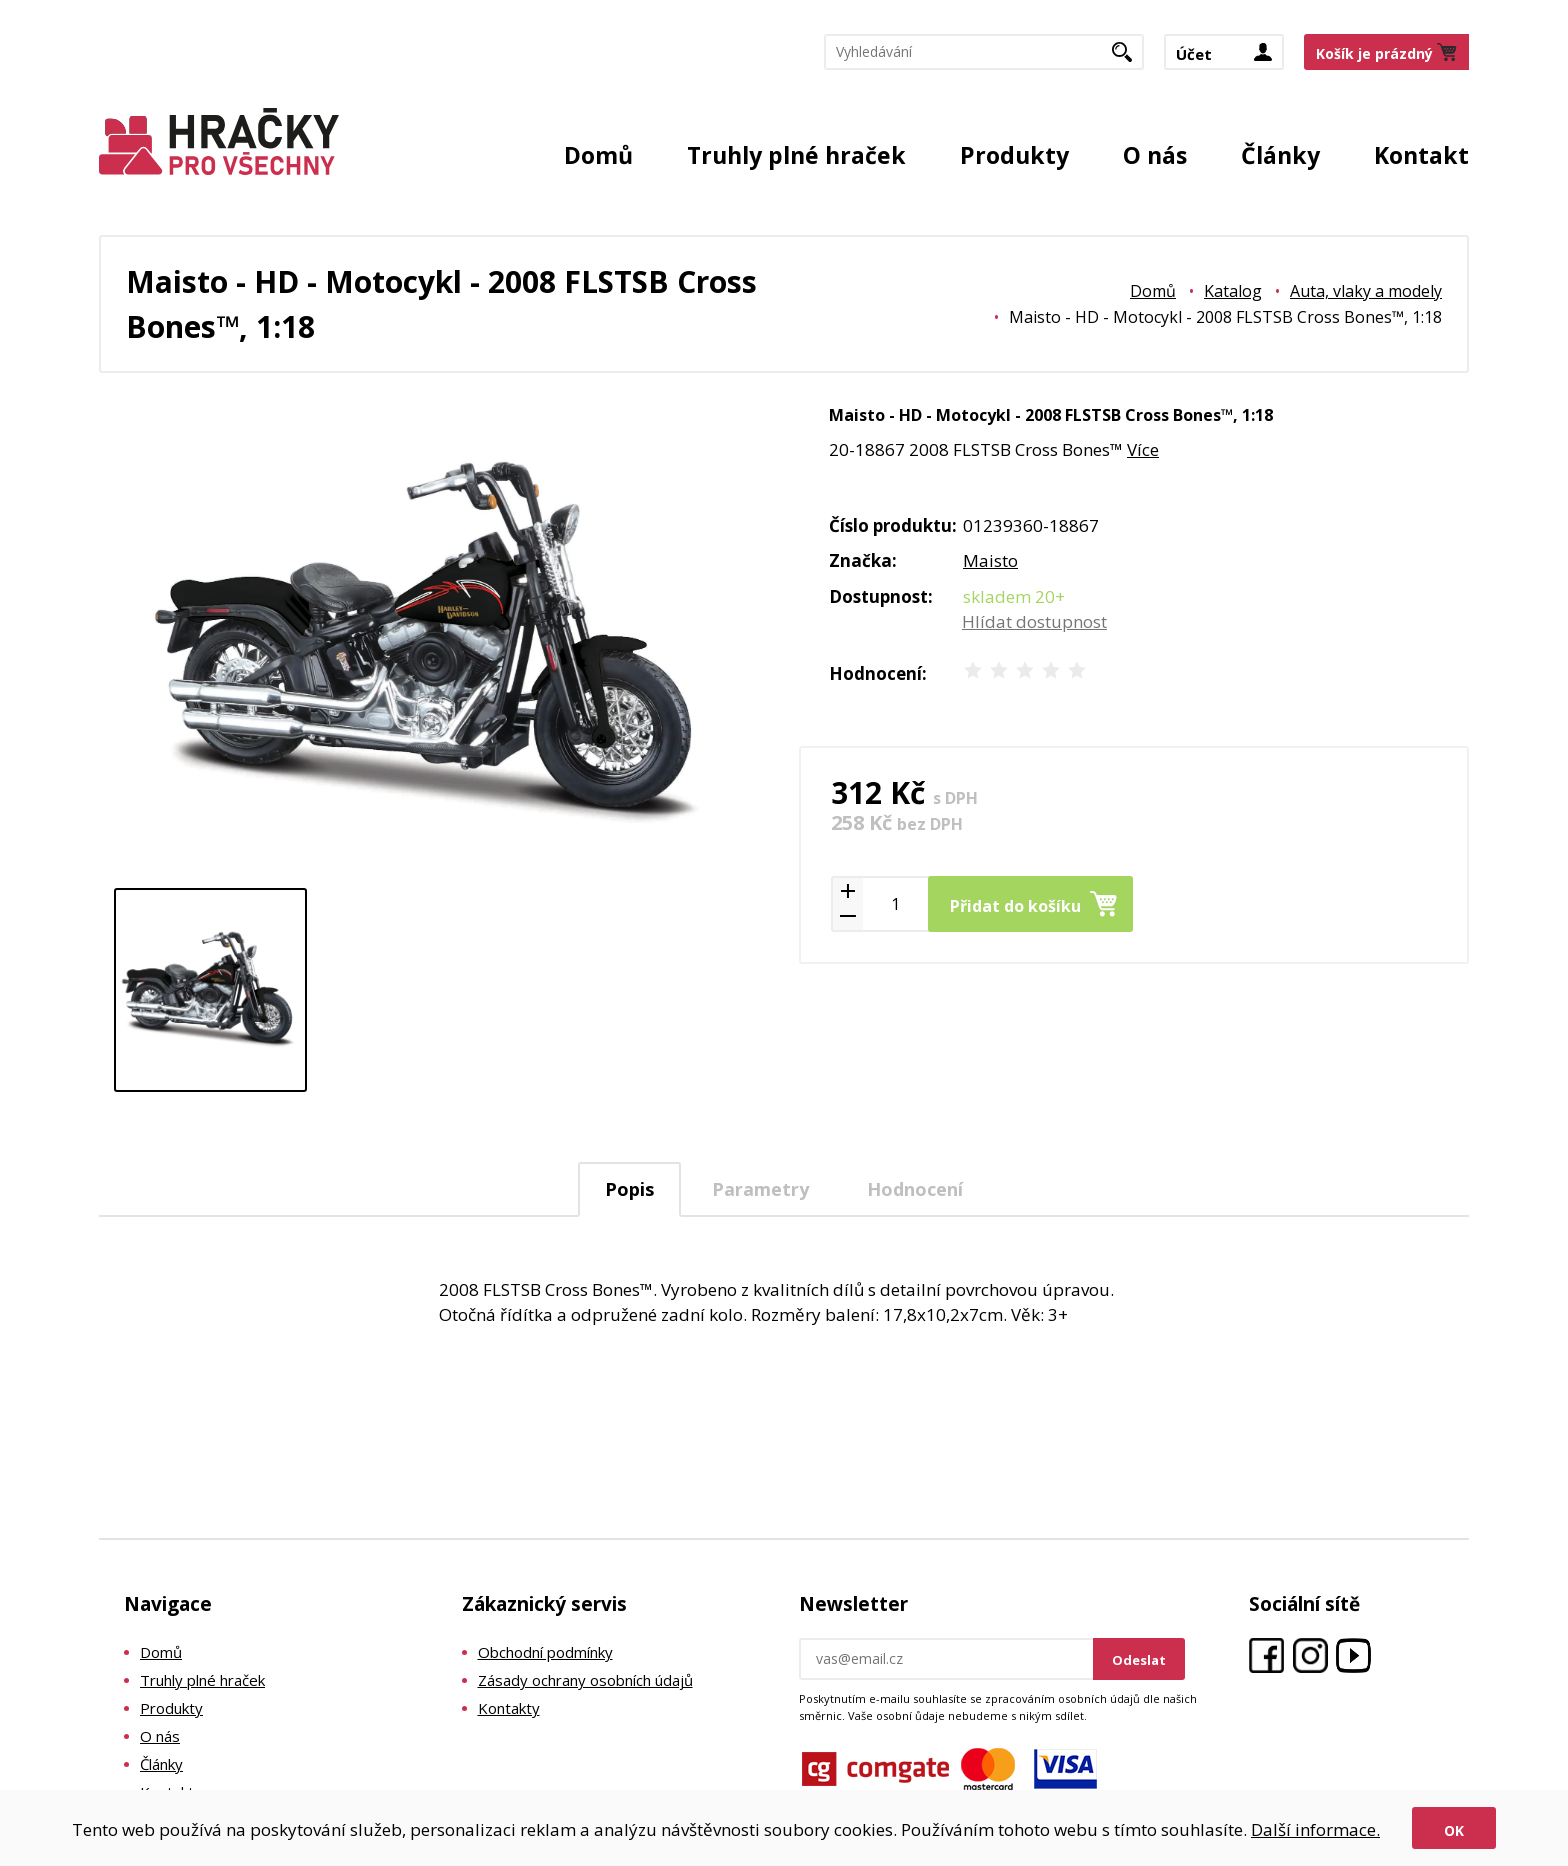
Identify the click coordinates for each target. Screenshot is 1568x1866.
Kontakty (509, 1708)
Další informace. (1315, 1829)
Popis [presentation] (629, 1189)
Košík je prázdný (1374, 53)
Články (1280, 155)
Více (1143, 449)
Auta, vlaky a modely (1366, 291)
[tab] (629, 1189)
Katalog (1233, 291)
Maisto (990, 560)
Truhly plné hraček (796, 155)
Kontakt (1421, 155)
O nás (1155, 155)
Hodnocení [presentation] (915, 1189)
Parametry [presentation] (760, 1189)
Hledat (1129, 58)
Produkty (1014, 155)
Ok (1454, 1830)
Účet (1194, 54)
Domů (598, 155)
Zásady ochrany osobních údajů (585, 1680)
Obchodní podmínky (545, 1652)
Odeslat (1139, 1660)
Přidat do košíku (1015, 906)
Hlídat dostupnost (1034, 621)
